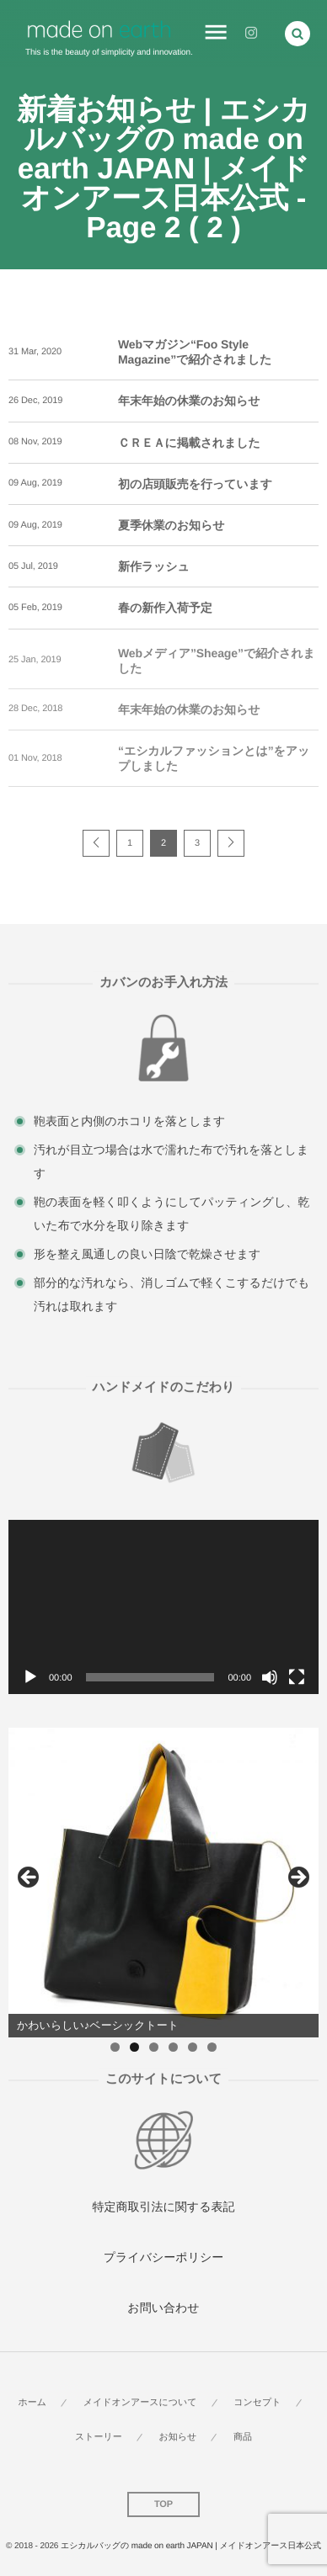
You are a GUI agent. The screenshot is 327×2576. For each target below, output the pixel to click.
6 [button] (212, 2047)
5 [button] (192, 2047)
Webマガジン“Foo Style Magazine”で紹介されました (194, 351)
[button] (297, 33)
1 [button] (115, 2047)
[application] (163, 1607)
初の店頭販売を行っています (195, 484)
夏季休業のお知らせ (171, 525)
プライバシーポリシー (164, 2257)
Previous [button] (29, 1878)
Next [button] (297, 1878)
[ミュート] (269, 1677)
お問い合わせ (163, 2307)
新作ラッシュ (154, 566)
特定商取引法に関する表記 (164, 2206)
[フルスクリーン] (296, 1677)
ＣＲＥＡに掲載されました (189, 442)
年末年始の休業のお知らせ (189, 400)
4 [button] (173, 2047)
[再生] (30, 1677)
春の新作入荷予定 (165, 607)
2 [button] (134, 2047)
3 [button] (153, 2047)
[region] (163, 1882)
